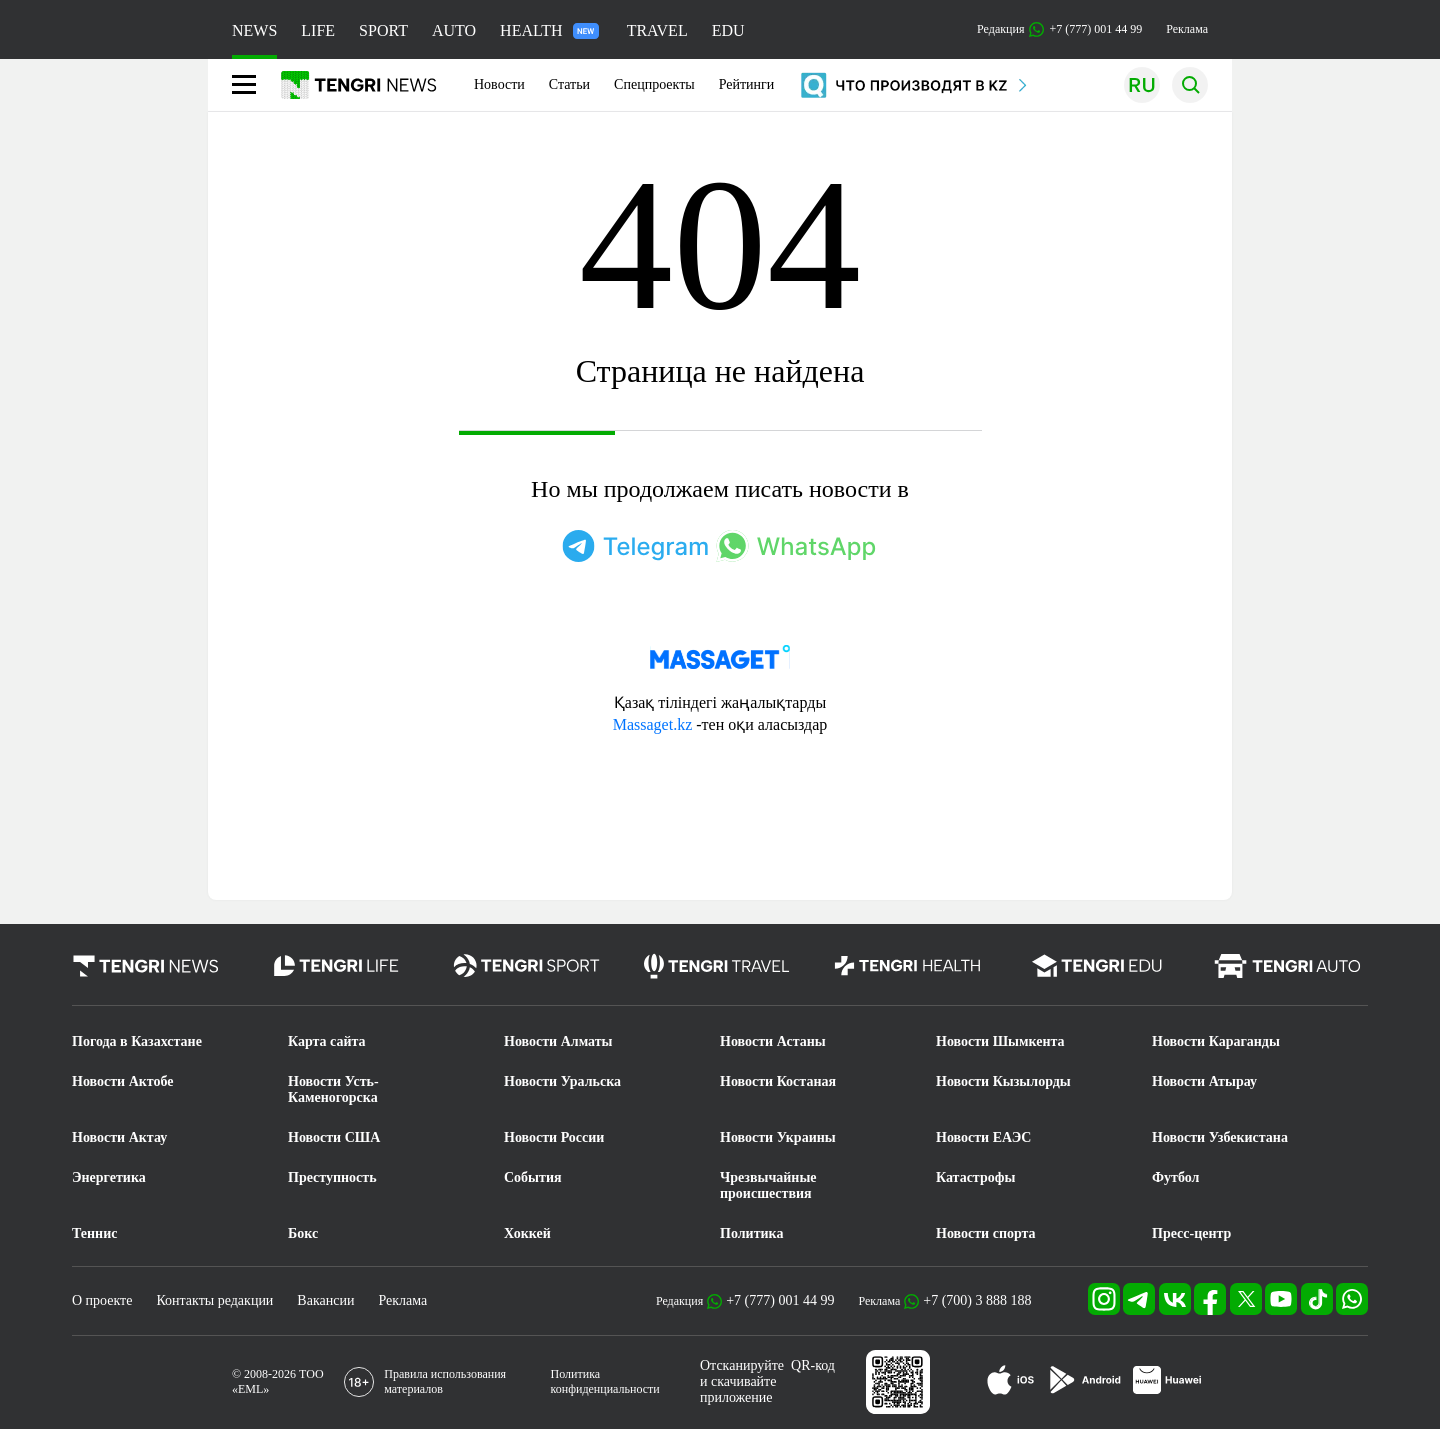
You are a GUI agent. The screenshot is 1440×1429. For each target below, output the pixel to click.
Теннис (94, 1233)
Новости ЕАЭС (983, 1137)
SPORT (383, 30)
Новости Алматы (558, 1041)
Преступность (332, 1177)
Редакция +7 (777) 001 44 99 (1059, 29)
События (533, 1177)
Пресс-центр (1191, 1233)
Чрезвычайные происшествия (768, 1185)
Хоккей (527, 1233)
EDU (728, 30)
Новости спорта (986, 1233)
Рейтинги (747, 84)
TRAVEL (657, 30)
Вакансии (325, 1300)
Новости (499, 84)
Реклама (1187, 29)
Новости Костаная (778, 1081)
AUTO (454, 30)
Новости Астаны (773, 1041)
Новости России (554, 1137)
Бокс (303, 1233)
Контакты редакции (214, 1300)
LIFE (318, 30)
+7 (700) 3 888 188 (977, 1300)
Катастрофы (975, 1177)
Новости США (334, 1137)
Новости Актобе (123, 1081)
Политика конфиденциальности (605, 1381)
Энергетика (109, 1177)
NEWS (254, 30)
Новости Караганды (1216, 1041)
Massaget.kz (653, 724)
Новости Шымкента (1000, 1041)
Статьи (569, 84)
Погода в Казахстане (137, 1041)
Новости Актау (119, 1137)
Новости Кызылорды (1003, 1081)
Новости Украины (778, 1137)
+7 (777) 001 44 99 (780, 1300)
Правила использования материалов (445, 1381)
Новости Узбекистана (1220, 1137)
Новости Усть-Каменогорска (333, 1089)
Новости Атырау (1204, 1081)
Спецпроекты (654, 84)
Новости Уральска (562, 1081)
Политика (751, 1233)
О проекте (102, 1300)
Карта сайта (327, 1041)
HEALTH (549, 30)
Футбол (1175, 1177)
